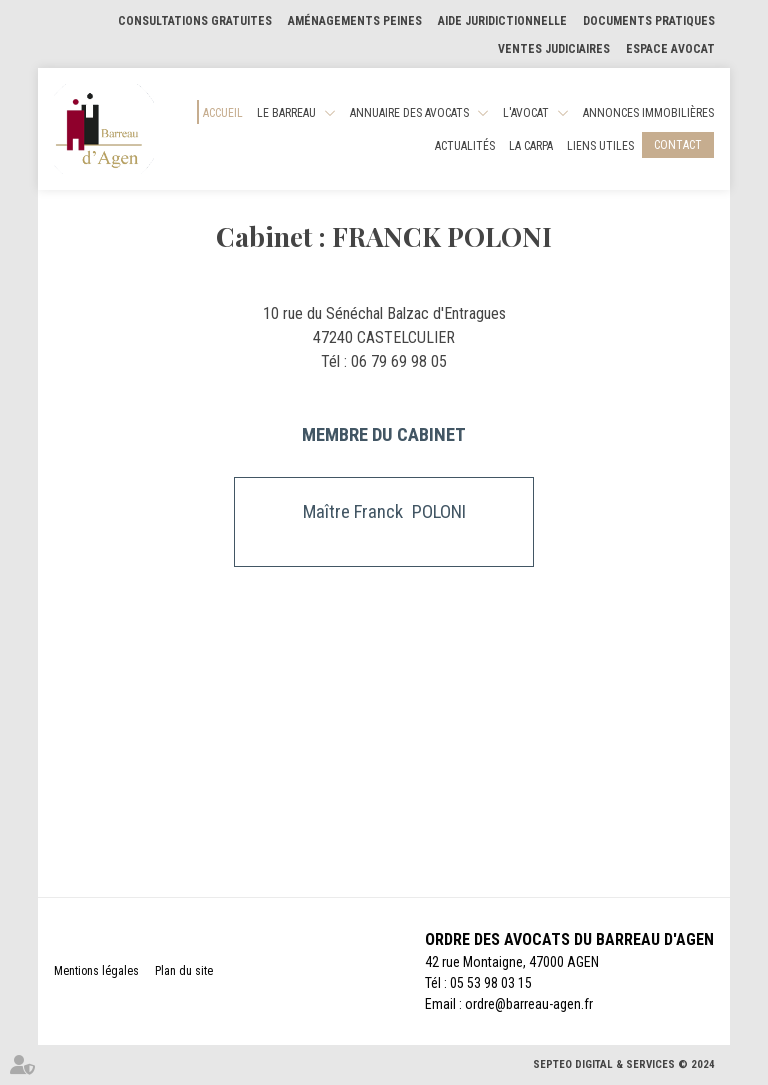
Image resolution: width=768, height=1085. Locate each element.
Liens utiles (600, 146)
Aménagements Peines (355, 21)
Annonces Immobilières (648, 113)
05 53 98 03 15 (491, 983)
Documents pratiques (649, 21)
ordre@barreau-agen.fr (529, 1004)
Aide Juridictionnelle (502, 21)
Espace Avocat (670, 49)
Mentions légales (96, 971)
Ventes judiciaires (554, 49)
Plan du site (184, 971)
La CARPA (531, 146)
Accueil (223, 113)
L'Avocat (526, 113)
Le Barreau (286, 113)
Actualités (465, 146)
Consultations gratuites (195, 21)
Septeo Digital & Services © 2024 (624, 1064)
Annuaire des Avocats (409, 113)
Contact (678, 145)
